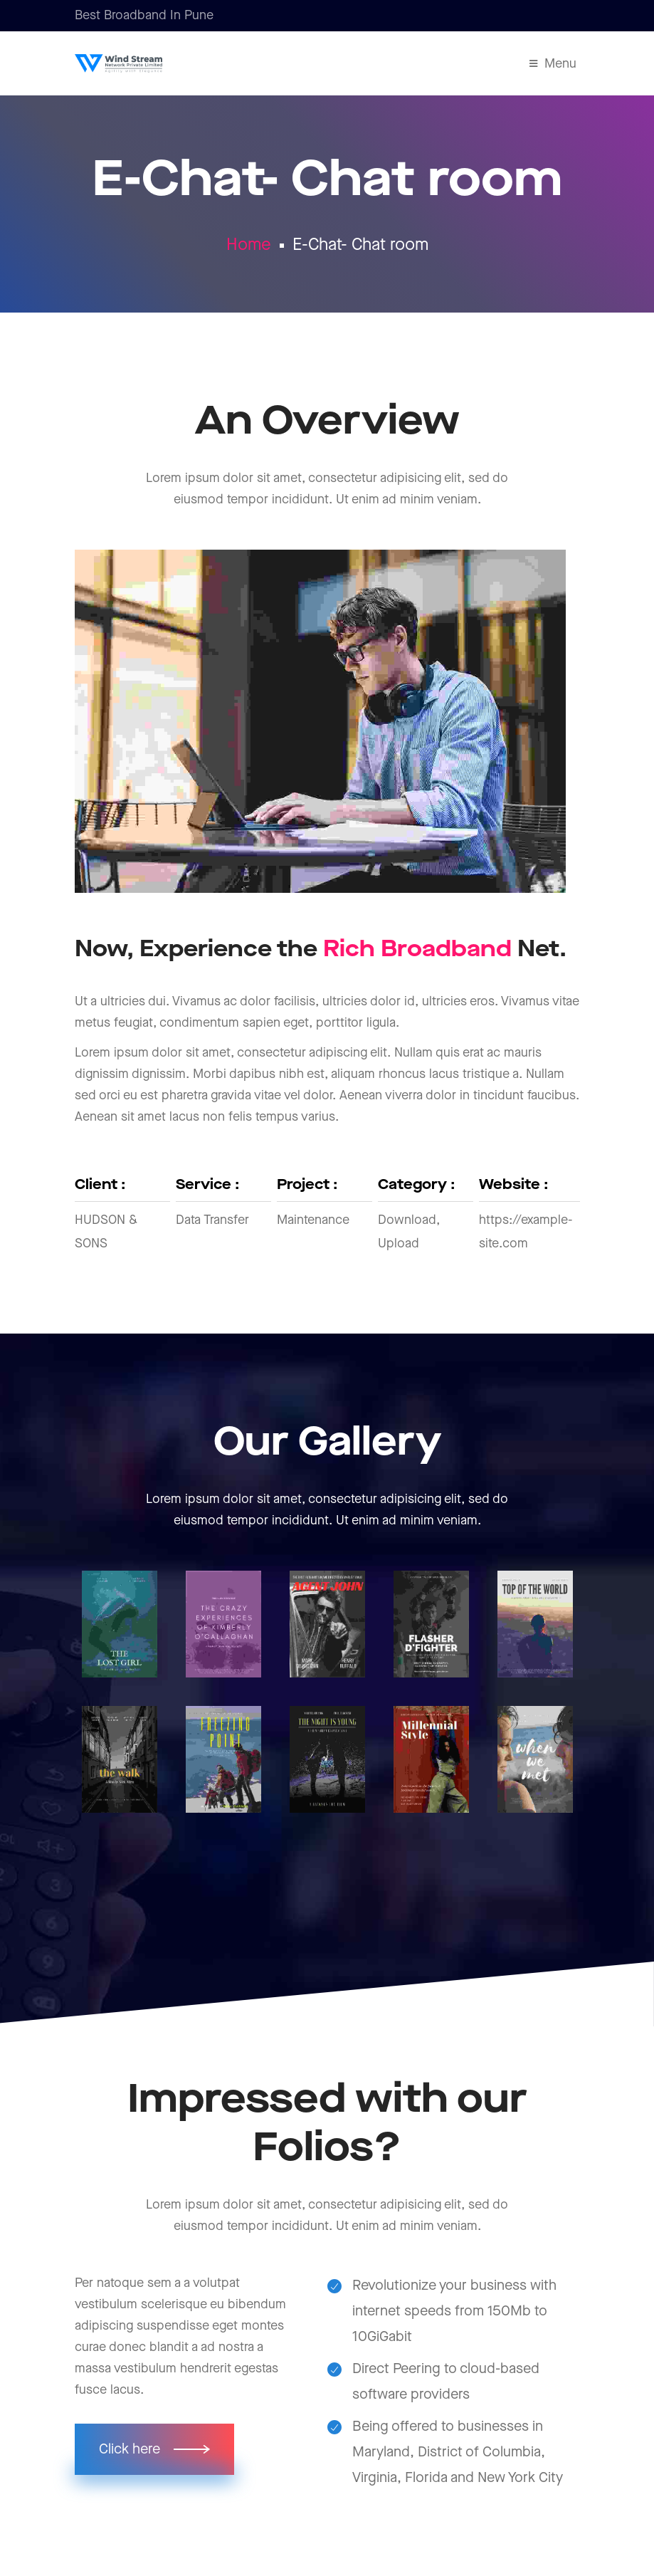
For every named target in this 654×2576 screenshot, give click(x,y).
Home (248, 245)
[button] (154, 2449)
